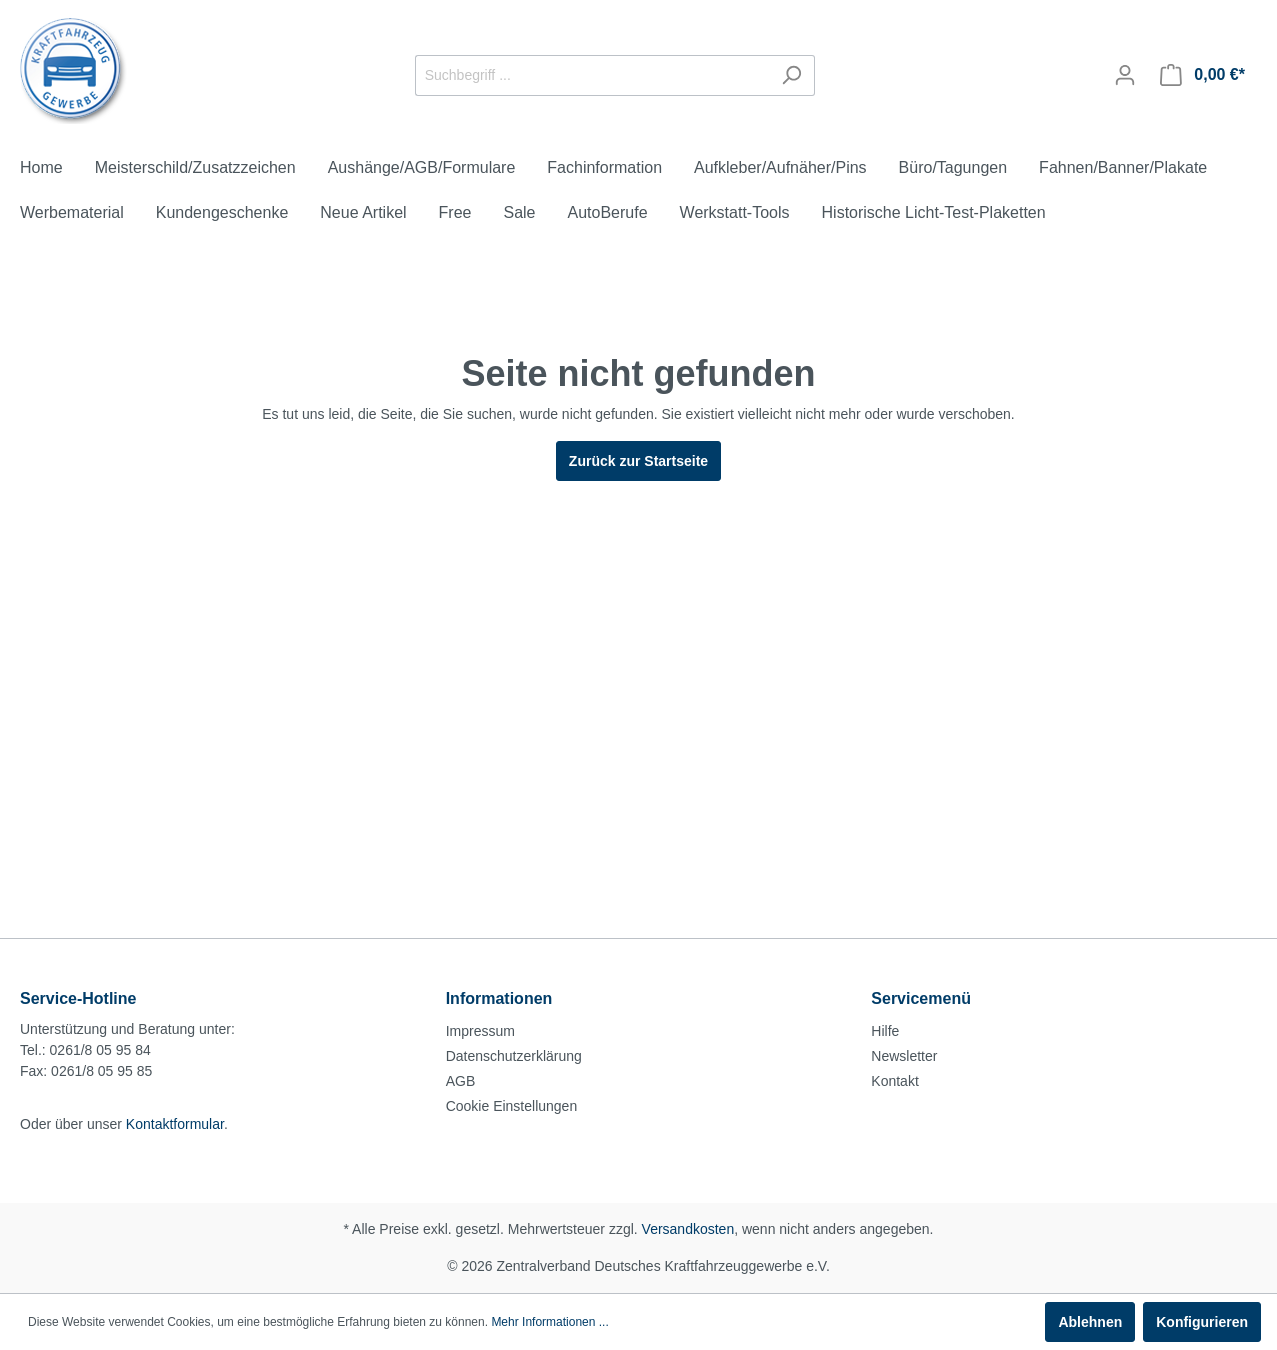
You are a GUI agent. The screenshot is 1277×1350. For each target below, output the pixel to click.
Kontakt (894, 1081)
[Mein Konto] (1125, 75)
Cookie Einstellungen (512, 1106)
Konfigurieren (1202, 1322)
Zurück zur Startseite (638, 461)
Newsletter (904, 1056)
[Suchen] (791, 75)
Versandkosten (688, 1229)
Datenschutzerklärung (514, 1056)
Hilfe (885, 1031)
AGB (461, 1081)
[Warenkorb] (1202, 75)
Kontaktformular (175, 1124)
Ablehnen (1090, 1322)
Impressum (480, 1031)
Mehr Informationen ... (549, 1322)
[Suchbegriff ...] (592, 75)
